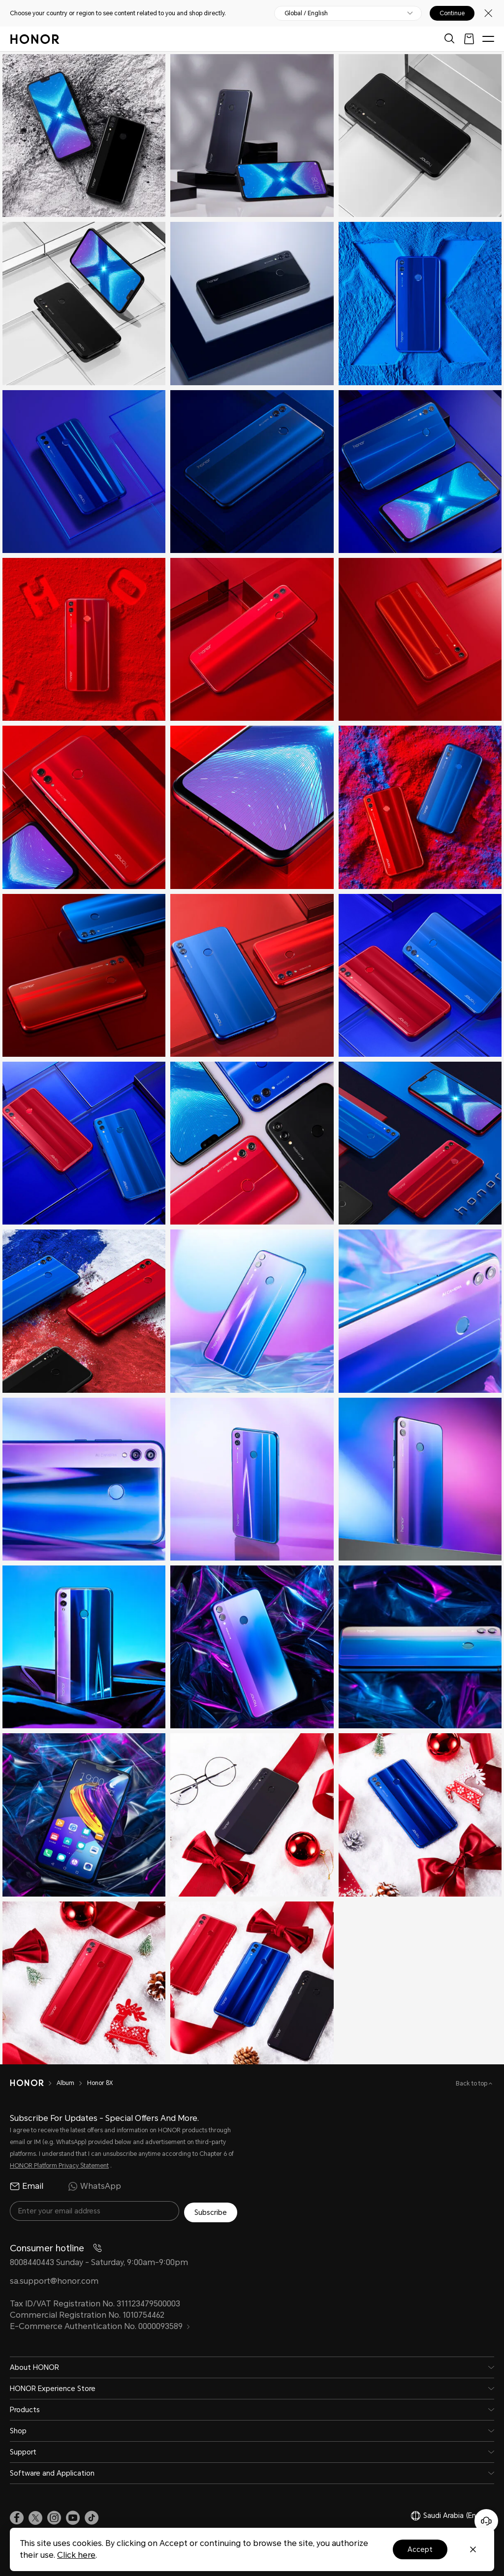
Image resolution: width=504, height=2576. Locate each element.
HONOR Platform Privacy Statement (59, 2165)
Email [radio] (26, 2186)
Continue (452, 13)
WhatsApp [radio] (94, 2186)
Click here (76, 2555)
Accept (420, 2549)
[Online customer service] (486, 2521)
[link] (17, 2517)
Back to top (472, 2083)
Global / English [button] (306, 13)
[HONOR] (33, 2083)
